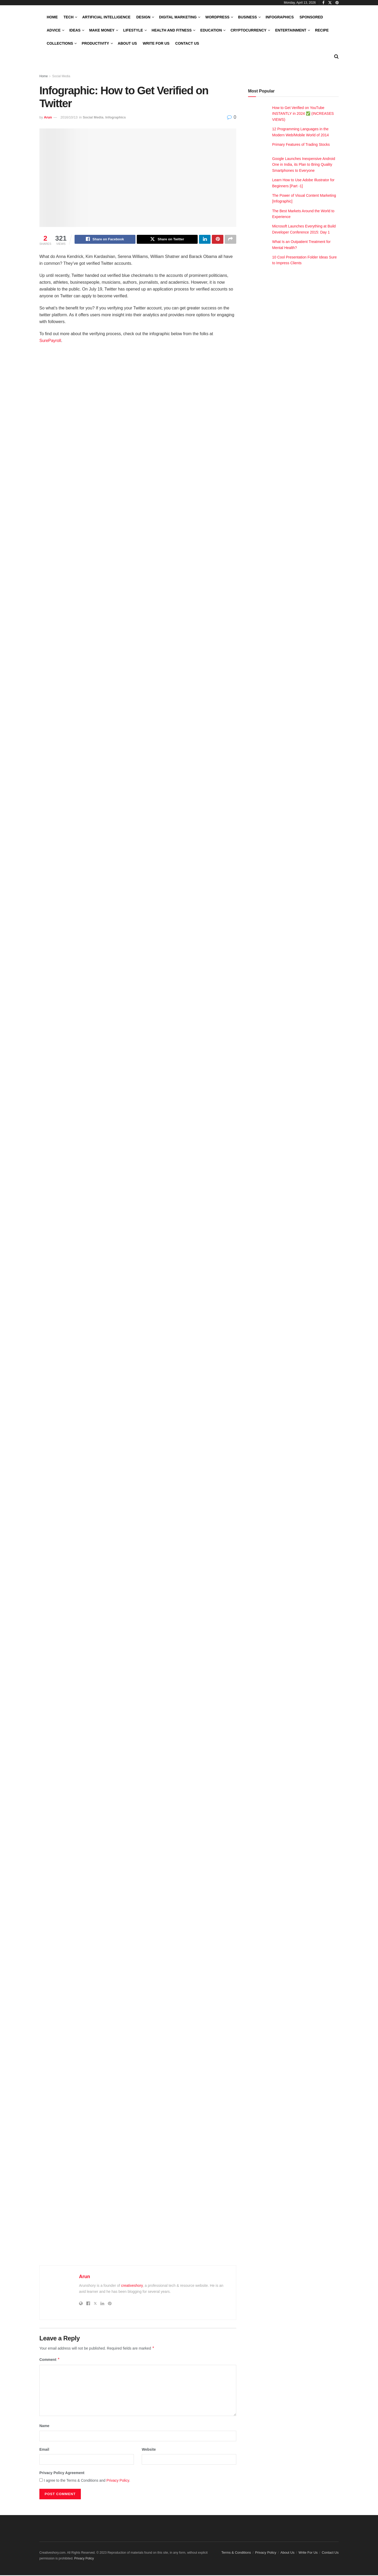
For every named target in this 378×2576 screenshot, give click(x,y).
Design (143, 17)
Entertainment (290, 30)
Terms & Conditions (236, 2553)
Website (149, 2450)
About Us (127, 43)
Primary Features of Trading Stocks (301, 144)
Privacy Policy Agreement (61, 2473)
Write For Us (156, 43)
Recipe (322, 30)
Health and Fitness (172, 30)
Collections (60, 43)
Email (44, 2450)
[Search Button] (336, 56)
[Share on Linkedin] (205, 240)
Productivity (95, 43)
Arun (48, 117)
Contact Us (187, 43)
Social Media (61, 76)
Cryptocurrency (248, 30)
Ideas (75, 30)
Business (247, 17)
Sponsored (311, 17)
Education (211, 30)
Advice (54, 30)
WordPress (217, 17)
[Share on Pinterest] (217, 240)
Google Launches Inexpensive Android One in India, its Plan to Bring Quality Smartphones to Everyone (303, 165)
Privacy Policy (118, 2481)
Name (44, 2426)
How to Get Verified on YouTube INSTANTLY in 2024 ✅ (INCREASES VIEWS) (303, 114)
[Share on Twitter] (167, 240)
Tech (69, 17)
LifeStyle (133, 30)
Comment (49, 2360)
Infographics (280, 17)
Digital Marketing (178, 17)
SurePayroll (50, 341)
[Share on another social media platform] (230, 240)
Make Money (101, 30)
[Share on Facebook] (105, 240)
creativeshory (132, 2286)
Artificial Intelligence (106, 17)
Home (52, 17)
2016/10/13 (68, 117)
